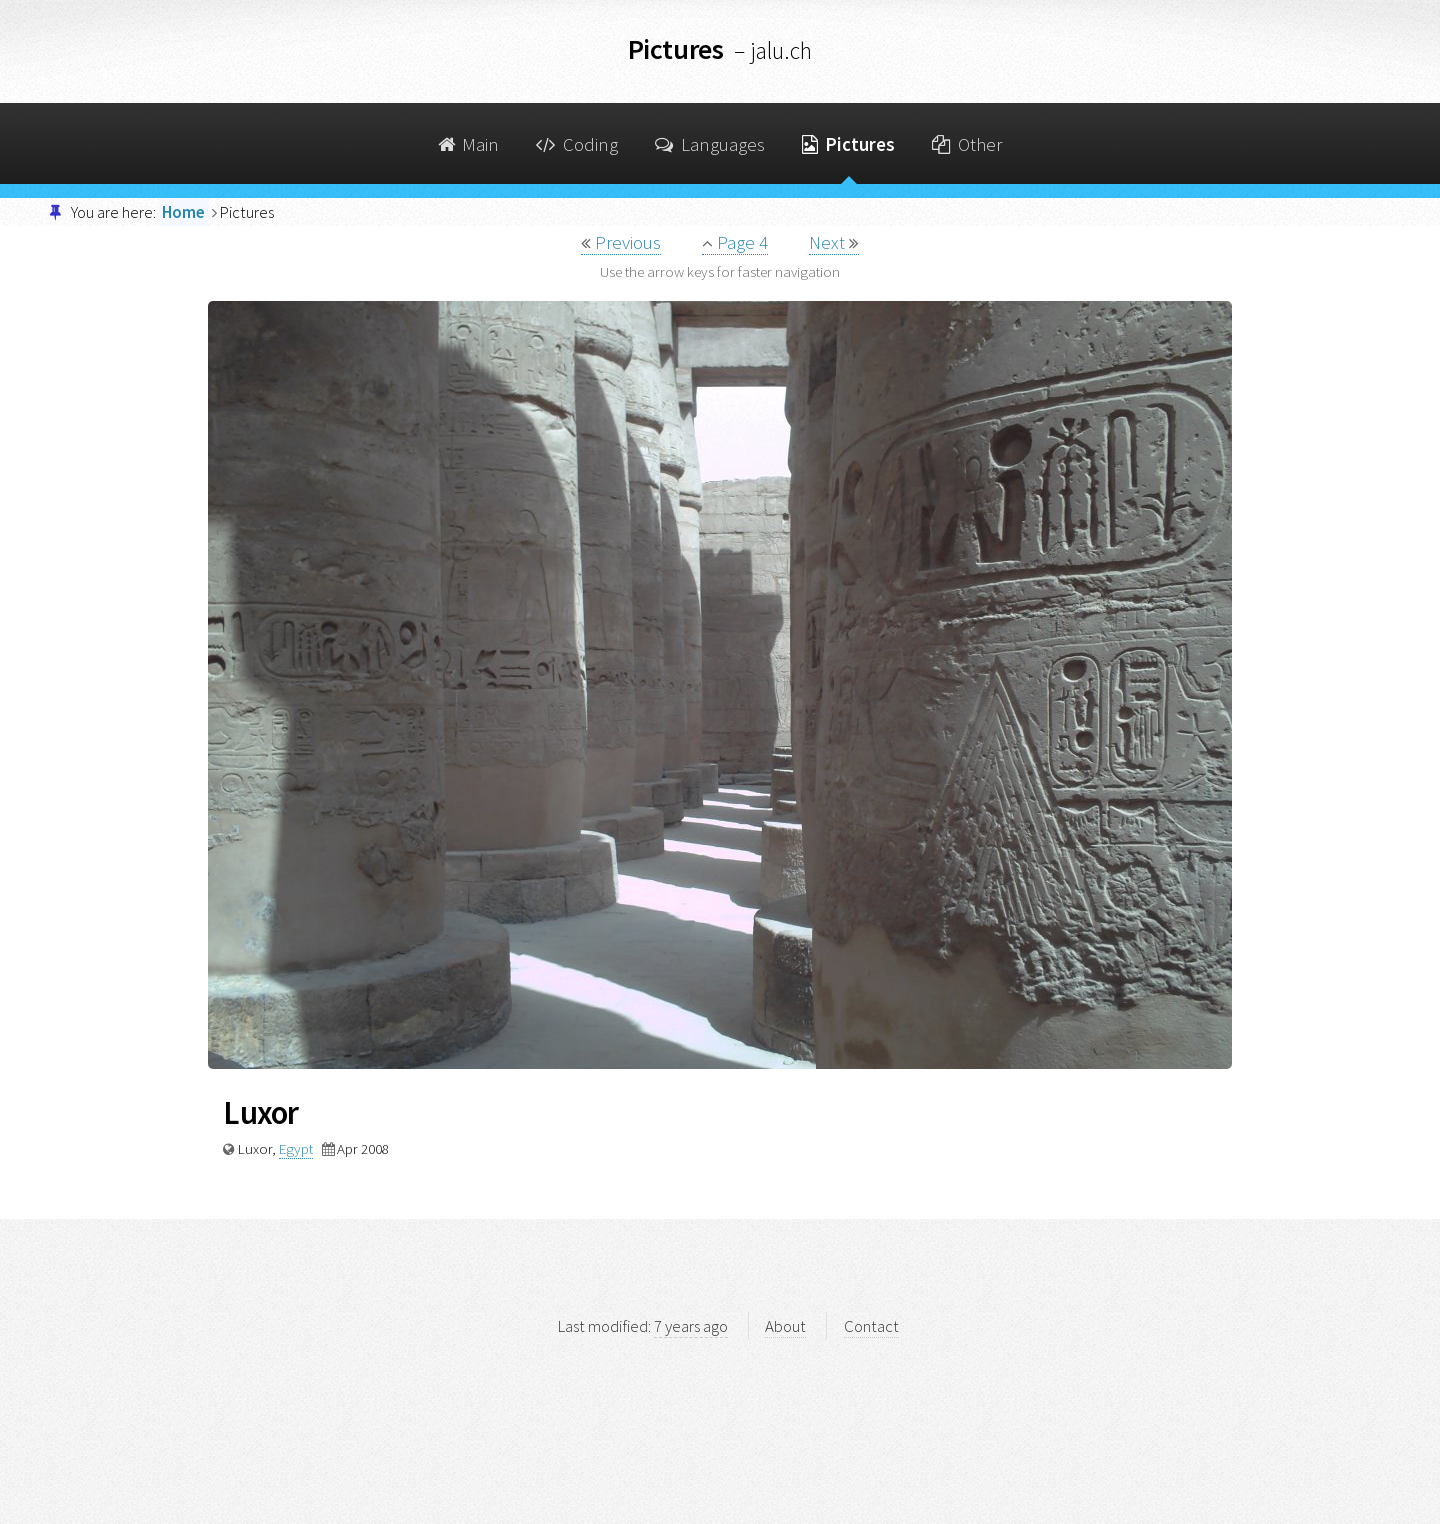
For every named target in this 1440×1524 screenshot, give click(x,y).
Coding (577, 144)
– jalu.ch (773, 50)
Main (468, 144)
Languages (710, 144)
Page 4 (735, 242)
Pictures (848, 144)
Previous (621, 242)
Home (183, 212)
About (785, 1326)
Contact (871, 1326)
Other (967, 144)
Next (834, 242)
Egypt (296, 1148)
